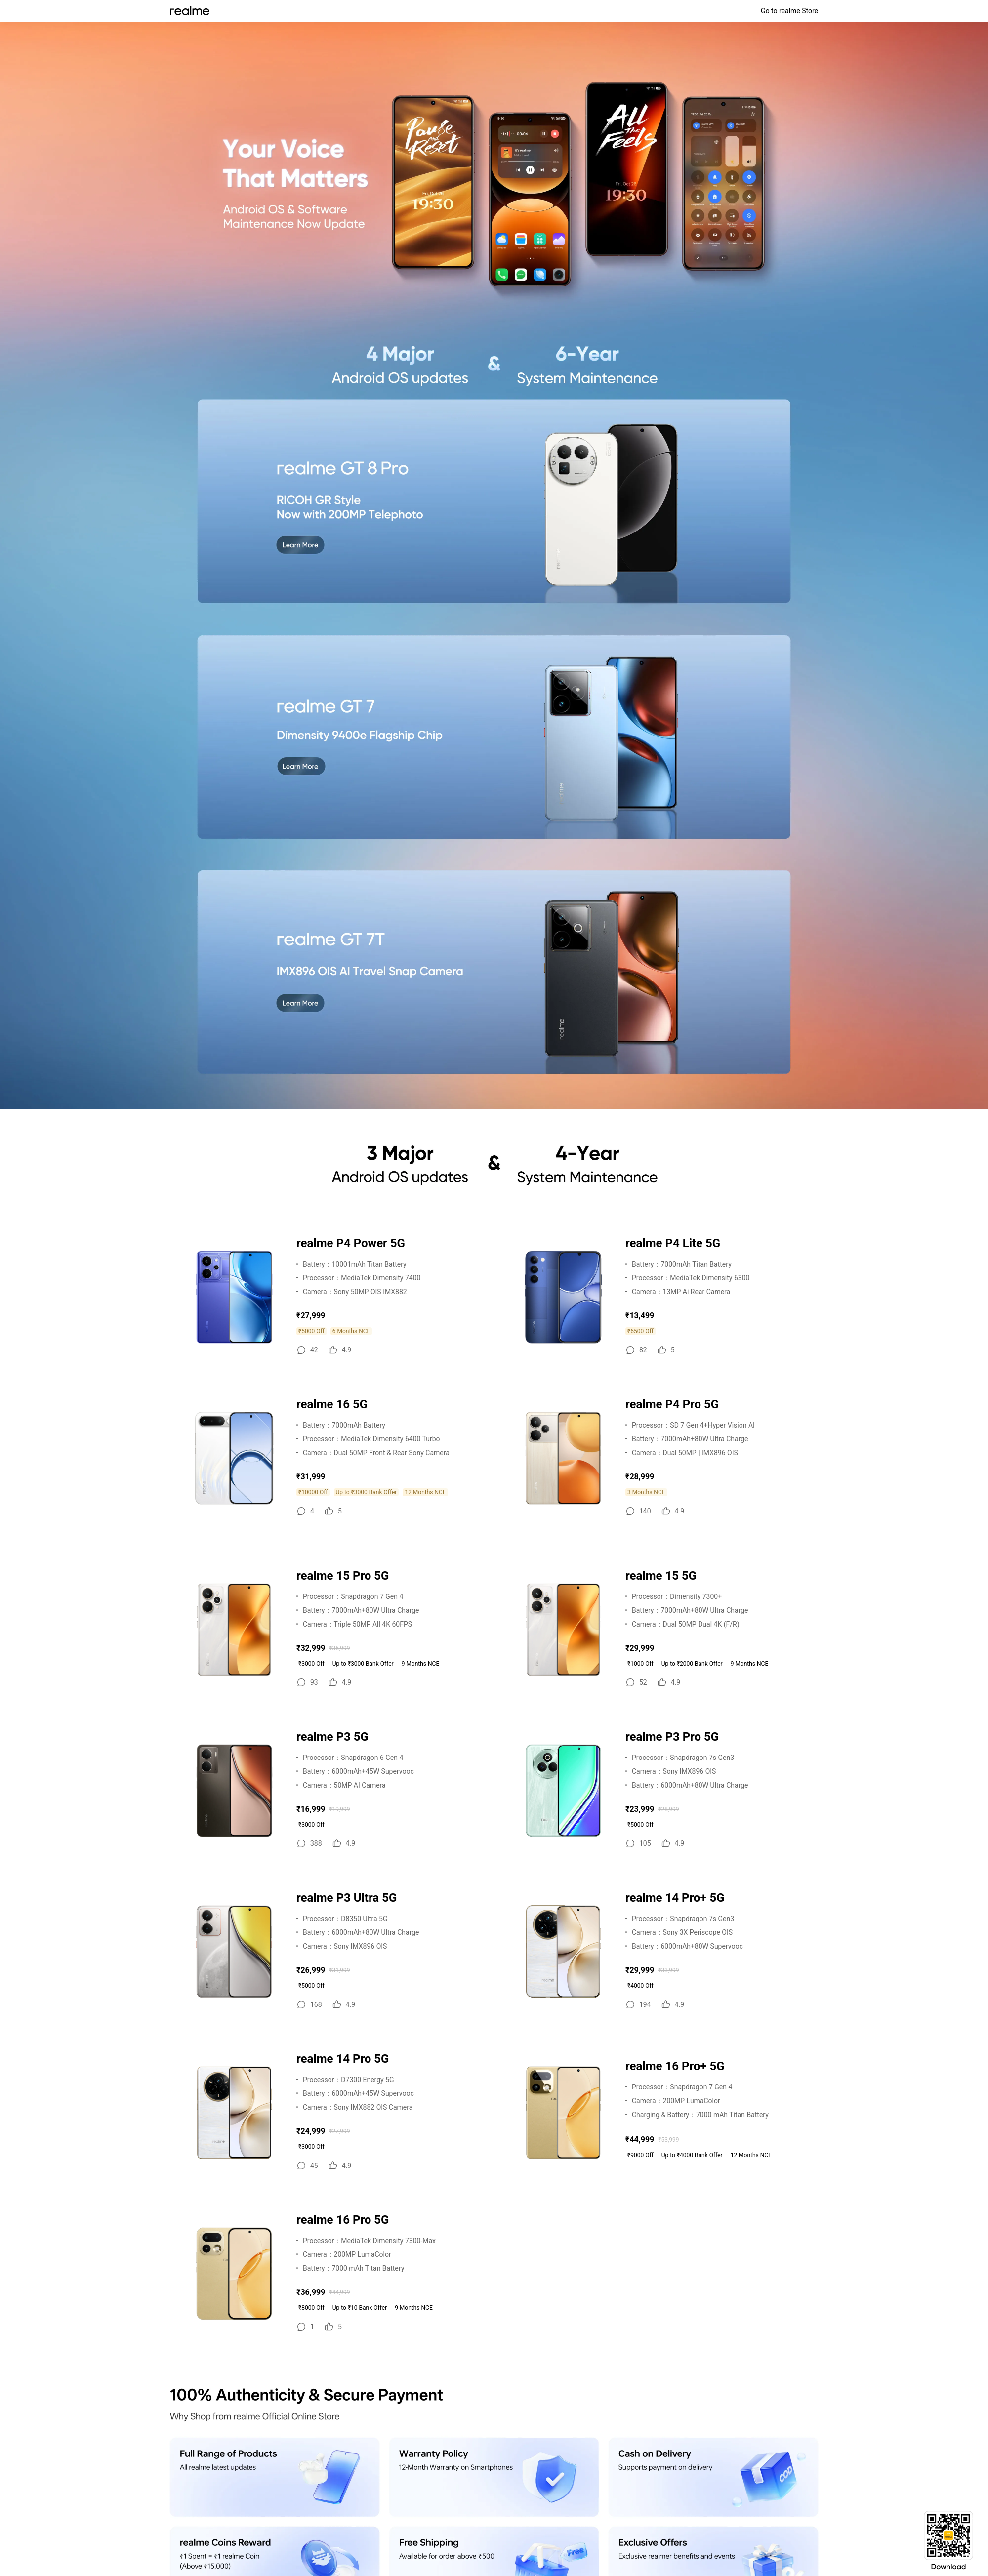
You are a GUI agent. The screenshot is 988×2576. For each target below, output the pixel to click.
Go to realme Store (789, 11)
